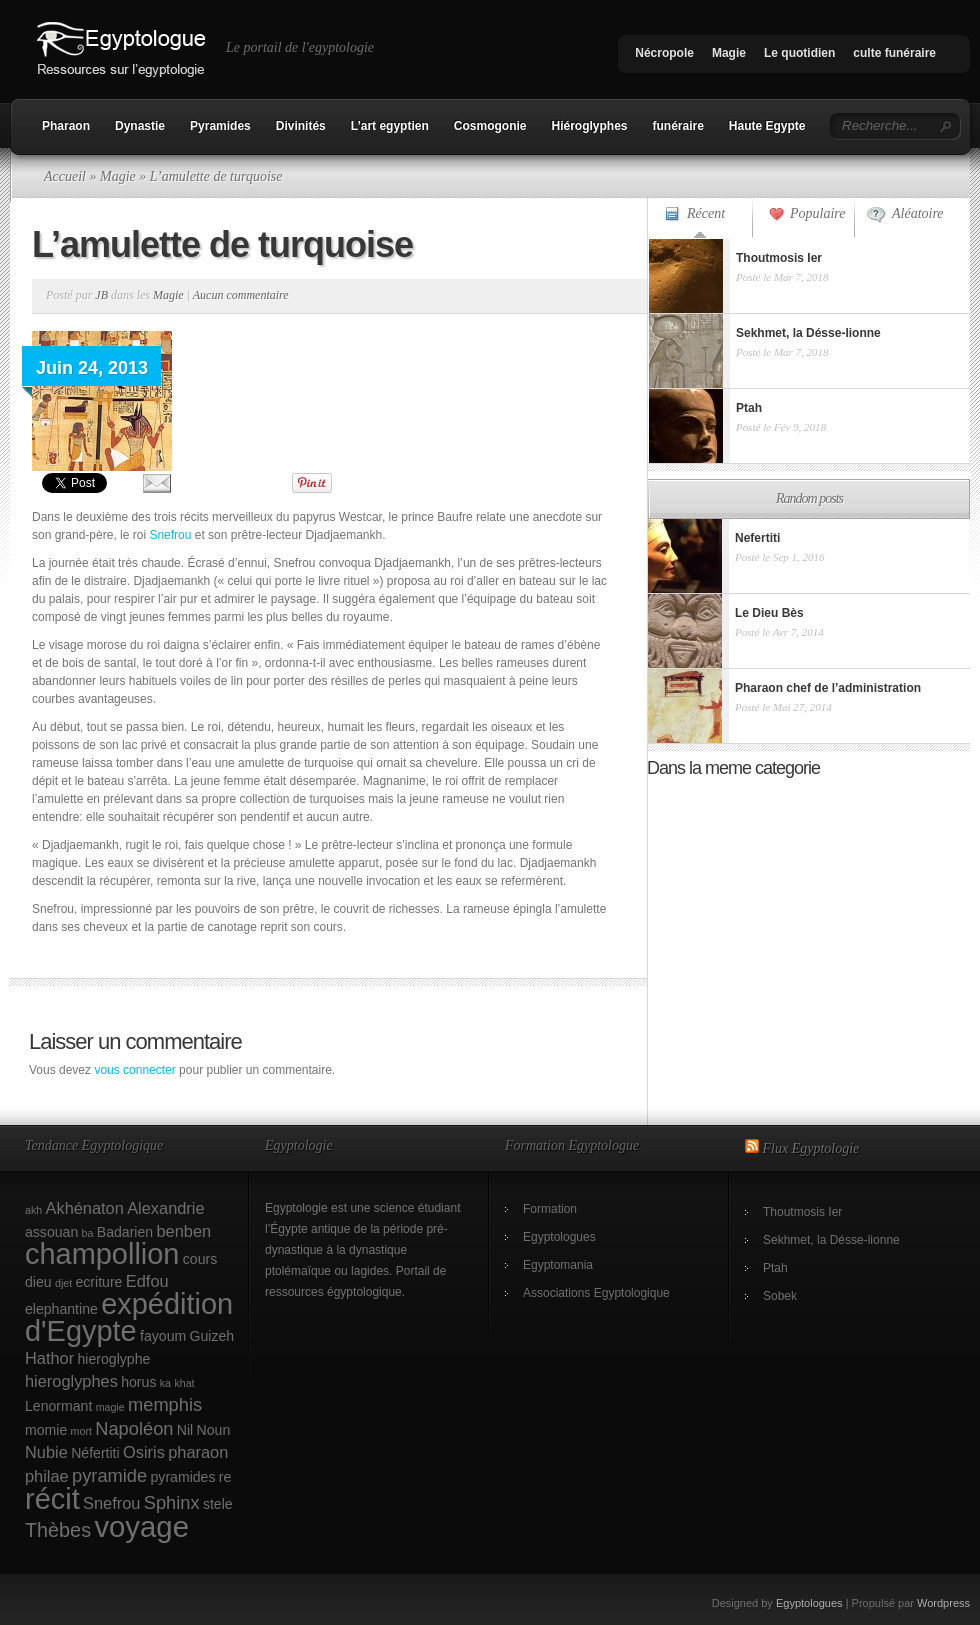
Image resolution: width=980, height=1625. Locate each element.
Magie (729, 53)
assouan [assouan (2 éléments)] (51, 1232)
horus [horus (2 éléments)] (138, 1382)
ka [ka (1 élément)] (165, 1383)
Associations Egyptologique (596, 1293)
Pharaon (66, 126)
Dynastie (140, 126)
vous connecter (134, 1070)
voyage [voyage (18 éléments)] (141, 1526)
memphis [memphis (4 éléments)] (165, 1404)
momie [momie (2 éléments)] (46, 1430)
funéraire (678, 126)
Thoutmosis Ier (802, 1212)
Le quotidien (799, 53)
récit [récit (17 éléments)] (52, 1499)
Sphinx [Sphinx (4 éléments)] (172, 1502)
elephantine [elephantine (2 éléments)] (61, 1309)
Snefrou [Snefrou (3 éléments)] (111, 1503)
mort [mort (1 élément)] (81, 1431)
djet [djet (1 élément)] (63, 1283)
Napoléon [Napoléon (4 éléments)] (134, 1428)
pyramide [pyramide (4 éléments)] (109, 1475)
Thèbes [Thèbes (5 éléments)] (58, 1530)
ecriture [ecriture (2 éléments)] (99, 1282)
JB (101, 295)
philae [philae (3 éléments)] (47, 1476)
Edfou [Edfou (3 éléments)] (147, 1281)
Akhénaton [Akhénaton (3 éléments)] (85, 1208)
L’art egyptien (390, 126)
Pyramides (220, 126)
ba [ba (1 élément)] (88, 1233)
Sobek (780, 1296)
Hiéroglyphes (589, 126)
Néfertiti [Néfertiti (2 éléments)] (95, 1453)
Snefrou (170, 535)
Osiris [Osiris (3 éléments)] (144, 1452)
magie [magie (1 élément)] (110, 1407)
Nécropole (664, 53)
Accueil (65, 176)
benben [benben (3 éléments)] (183, 1231)
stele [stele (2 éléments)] (218, 1504)
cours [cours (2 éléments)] (200, 1259)
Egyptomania (558, 1265)
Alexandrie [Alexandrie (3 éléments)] (165, 1208)
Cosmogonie (490, 126)
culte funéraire (894, 53)
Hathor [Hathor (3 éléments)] (49, 1358)
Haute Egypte (767, 126)
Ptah (775, 1268)
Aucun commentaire (241, 295)
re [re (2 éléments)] (225, 1477)
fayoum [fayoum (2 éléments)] (163, 1336)
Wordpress (943, 1603)
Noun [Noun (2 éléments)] (214, 1430)
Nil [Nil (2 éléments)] (185, 1430)
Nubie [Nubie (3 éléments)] (46, 1452)
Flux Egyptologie (811, 1148)
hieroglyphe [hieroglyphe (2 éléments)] (114, 1359)
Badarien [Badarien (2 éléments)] (125, 1232)
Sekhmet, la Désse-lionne (831, 1240)
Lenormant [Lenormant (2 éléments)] (58, 1406)
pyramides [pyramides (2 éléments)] (183, 1477)
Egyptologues (559, 1237)
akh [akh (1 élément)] (33, 1210)
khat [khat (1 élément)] (184, 1383)
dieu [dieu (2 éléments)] (38, 1282)
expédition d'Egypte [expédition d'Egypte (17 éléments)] (129, 1317)
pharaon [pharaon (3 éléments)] (198, 1452)
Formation (550, 1209)
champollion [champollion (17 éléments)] (102, 1254)
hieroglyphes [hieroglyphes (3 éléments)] (71, 1381)
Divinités (301, 126)
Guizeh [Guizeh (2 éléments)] (212, 1336)
